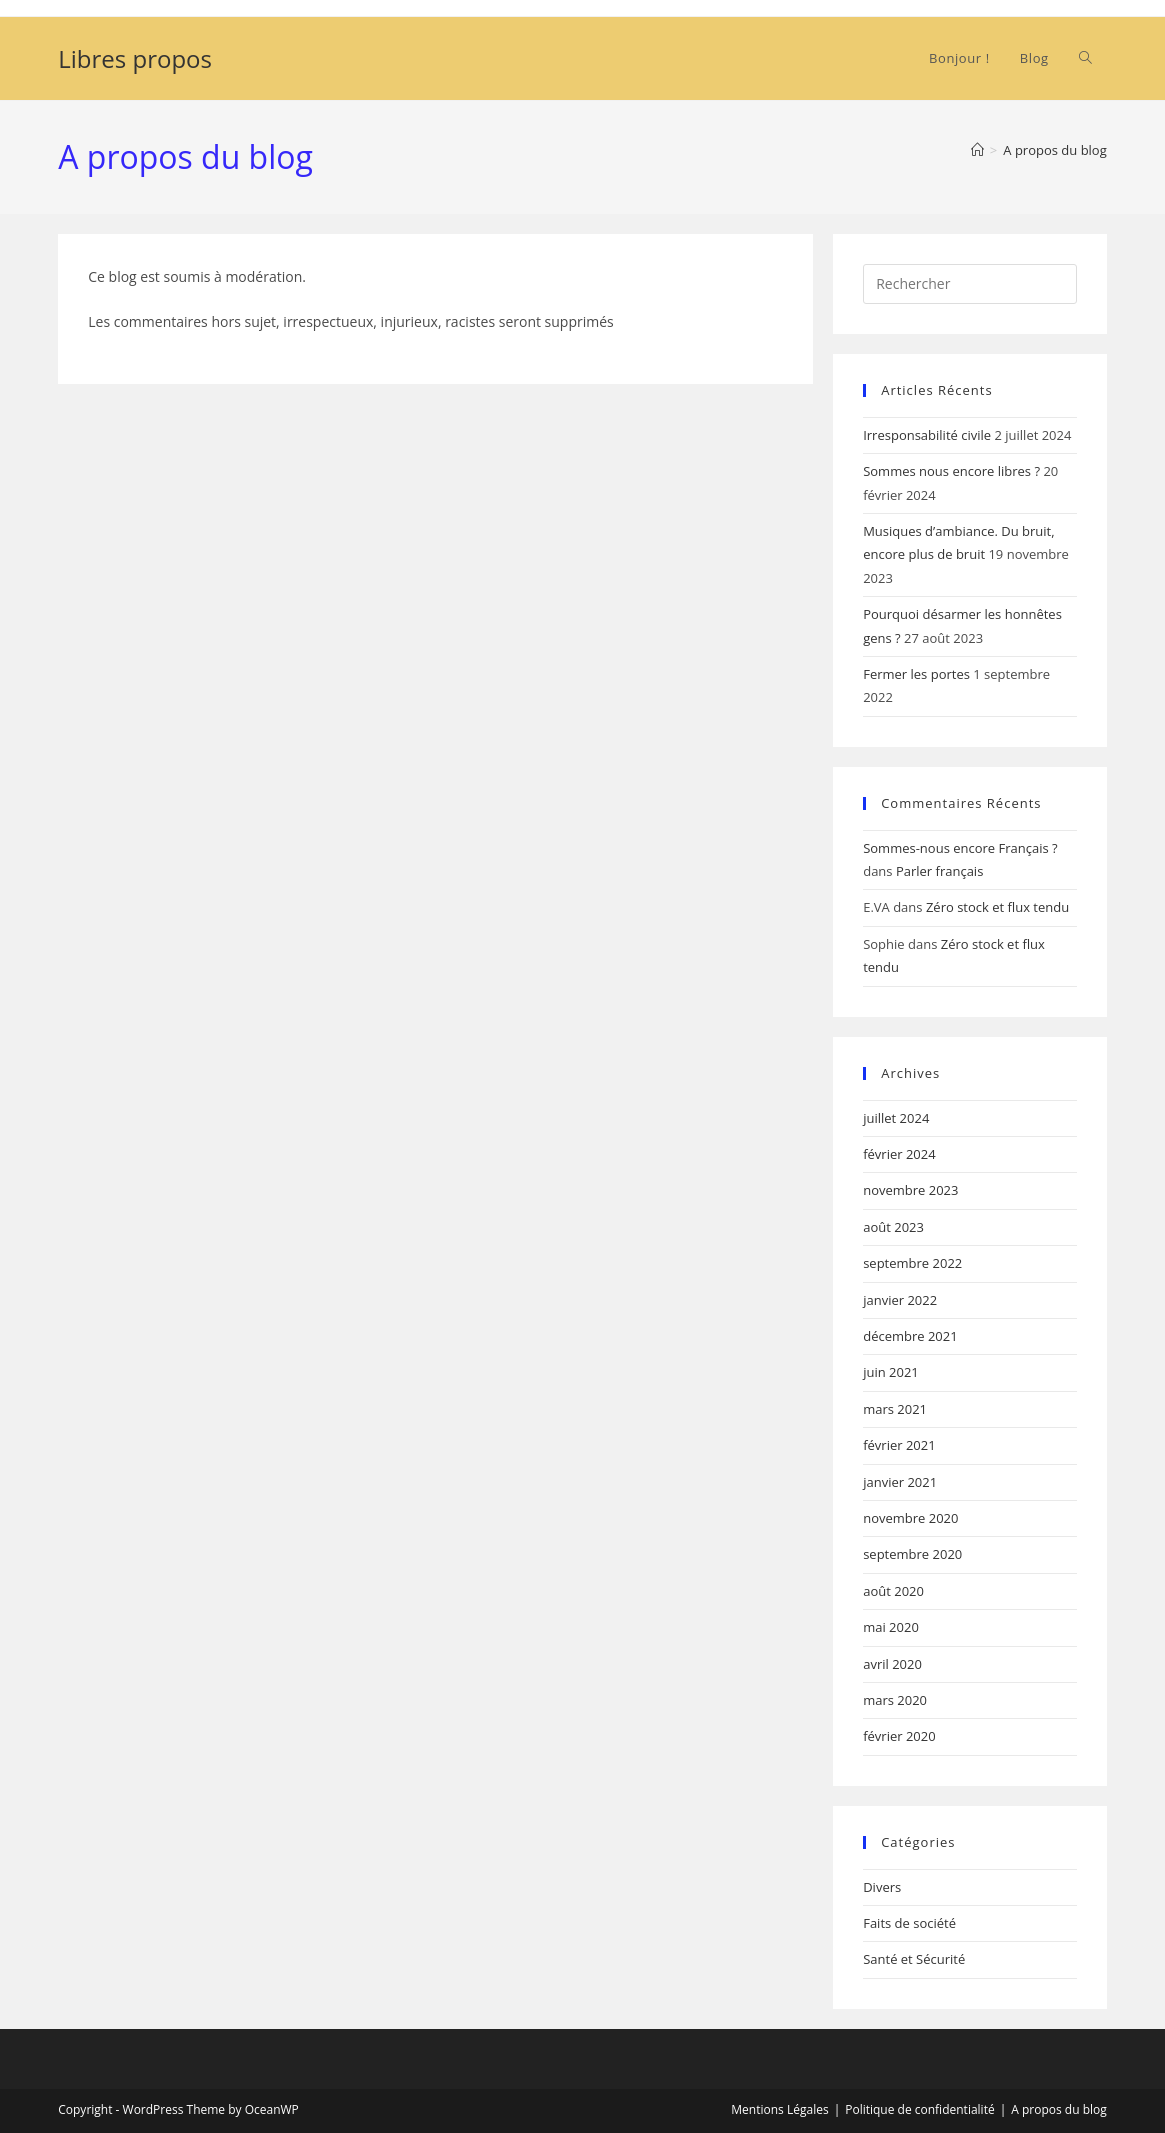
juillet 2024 (896, 1118)
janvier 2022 (900, 1300)
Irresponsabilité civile (927, 435)
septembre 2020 (912, 1554)
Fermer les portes (916, 674)
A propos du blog (1054, 150)
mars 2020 (895, 1700)
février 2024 (899, 1154)
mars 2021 (895, 1409)
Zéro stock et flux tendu (997, 907)
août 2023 (893, 1227)
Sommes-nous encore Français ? (960, 848)
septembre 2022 (912, 1263)
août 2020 (893, 1591)
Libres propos (135, 58)
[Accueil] (977, 150)
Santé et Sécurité (914, 1959)
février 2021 (899, 1445)
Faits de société (909, 1923)
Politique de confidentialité (919, 2109)
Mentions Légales (779, 2109)
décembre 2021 (910, 1336)
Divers (882, 1887)
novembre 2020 (910, 1518)
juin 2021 (891, 1372)
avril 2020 (892, 1664)
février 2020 (899, 1736)
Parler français (939, 871)
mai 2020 (891, 1627)
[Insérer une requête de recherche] (970, 284)
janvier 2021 (900, 1482)
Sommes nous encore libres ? (951, 471)
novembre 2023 (910, 1190)
